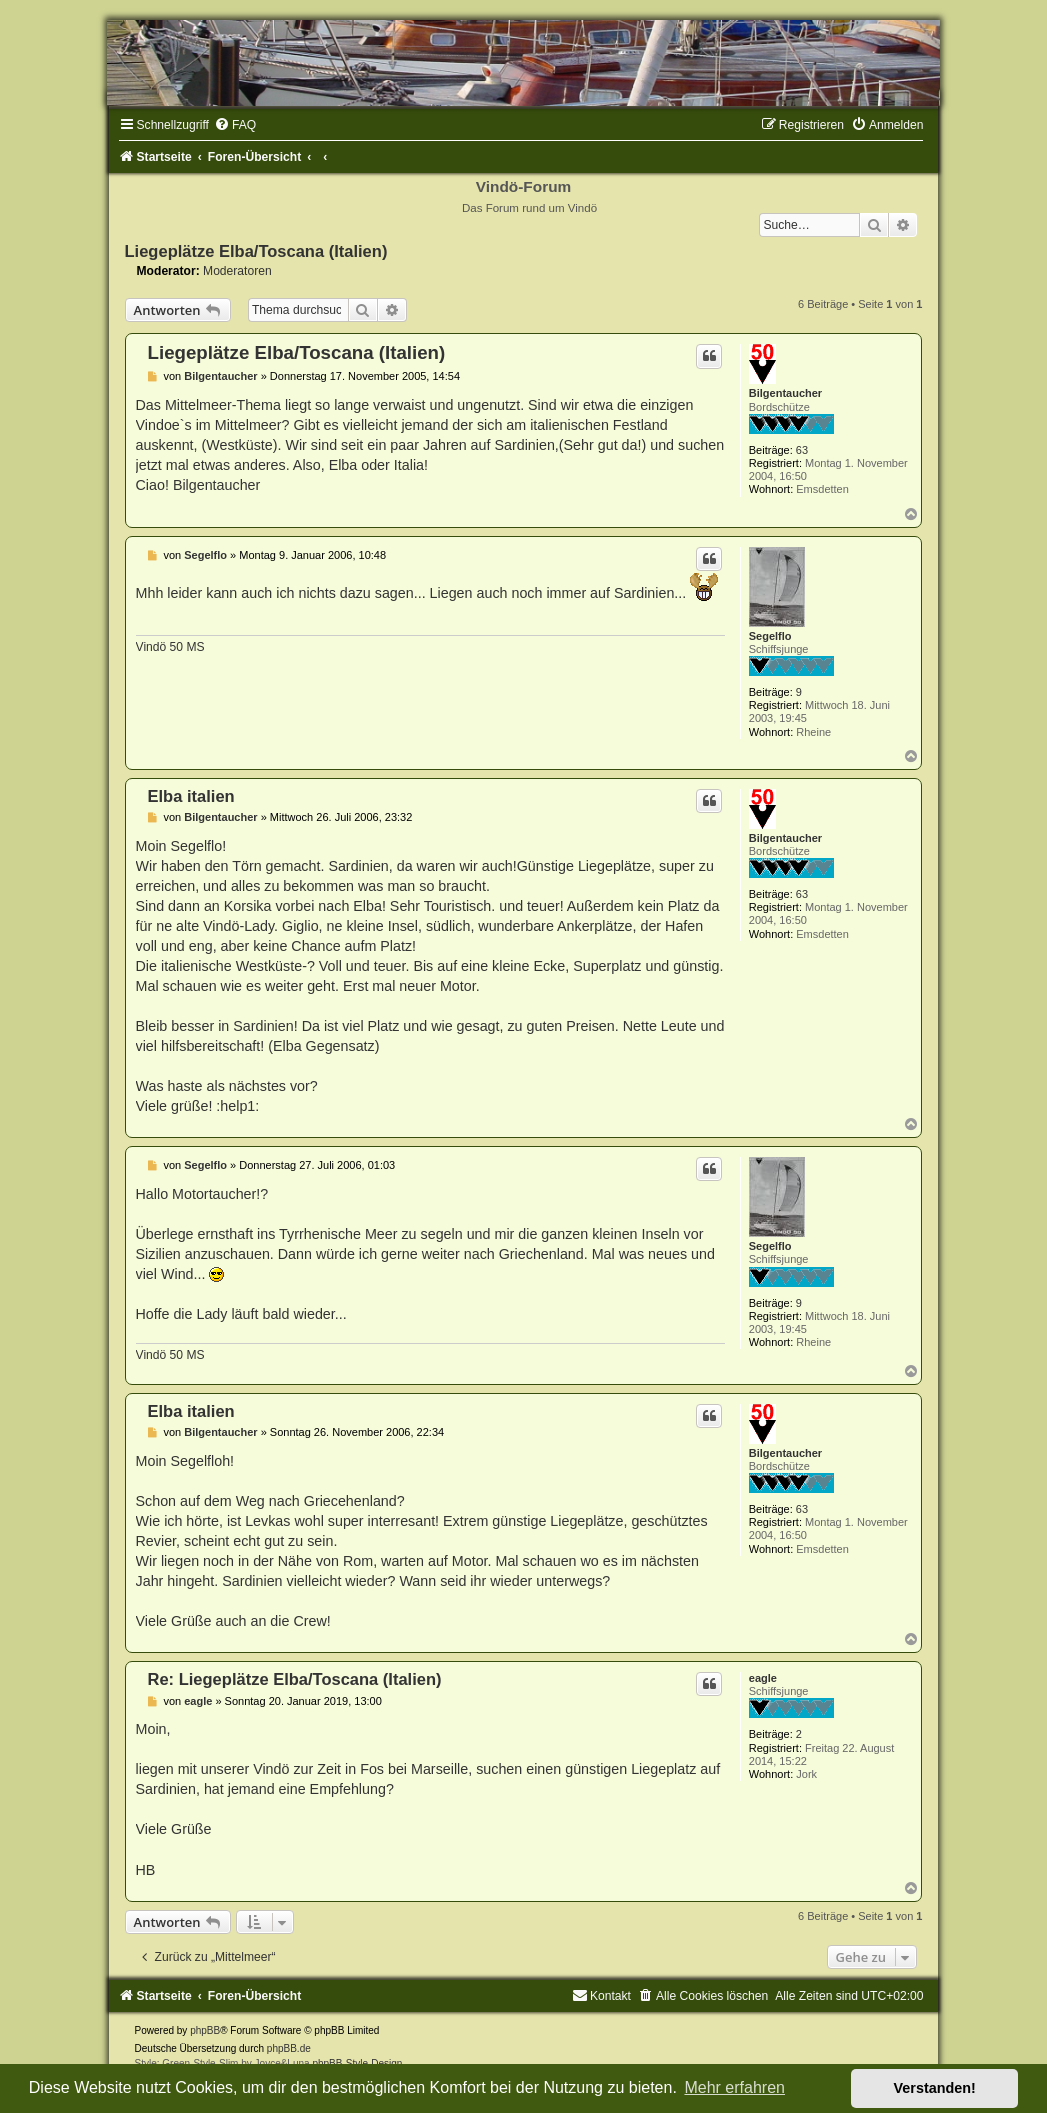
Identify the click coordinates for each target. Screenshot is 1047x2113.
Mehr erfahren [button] (734, 2087)
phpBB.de (289, 2048)
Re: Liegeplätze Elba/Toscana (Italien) (295, 1679)
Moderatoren (237, 271)
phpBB (205, 2030)
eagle (763, 1678)
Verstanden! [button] (935, 2088)
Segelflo (770, 636)
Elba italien (191, 796)
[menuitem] (235, 125)
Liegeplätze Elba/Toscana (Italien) (256, 251)
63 (802, 450)
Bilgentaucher (785, 393)
